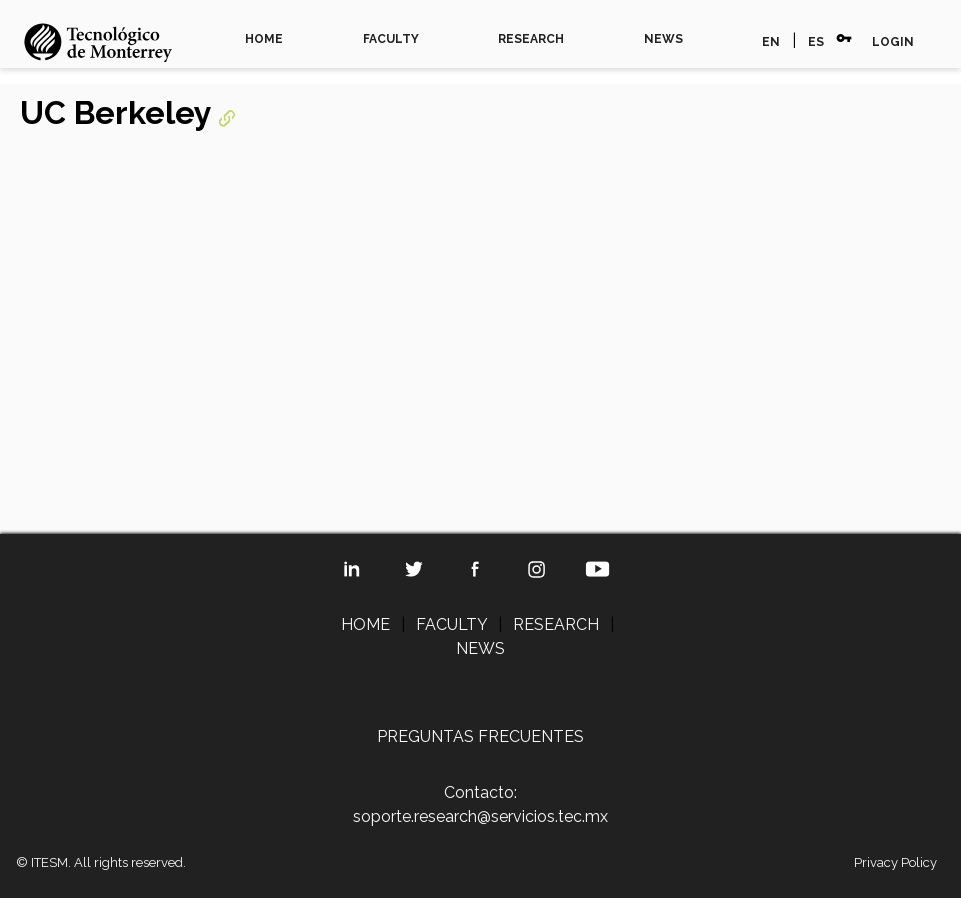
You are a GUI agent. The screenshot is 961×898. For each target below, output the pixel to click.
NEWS (663, 39)
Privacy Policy (895, 862)
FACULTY (391, 39)
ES (816, 42)
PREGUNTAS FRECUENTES (480, 736)
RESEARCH (531, 39)
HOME (264, 39)
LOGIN (893, 42)
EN (771, 42)
